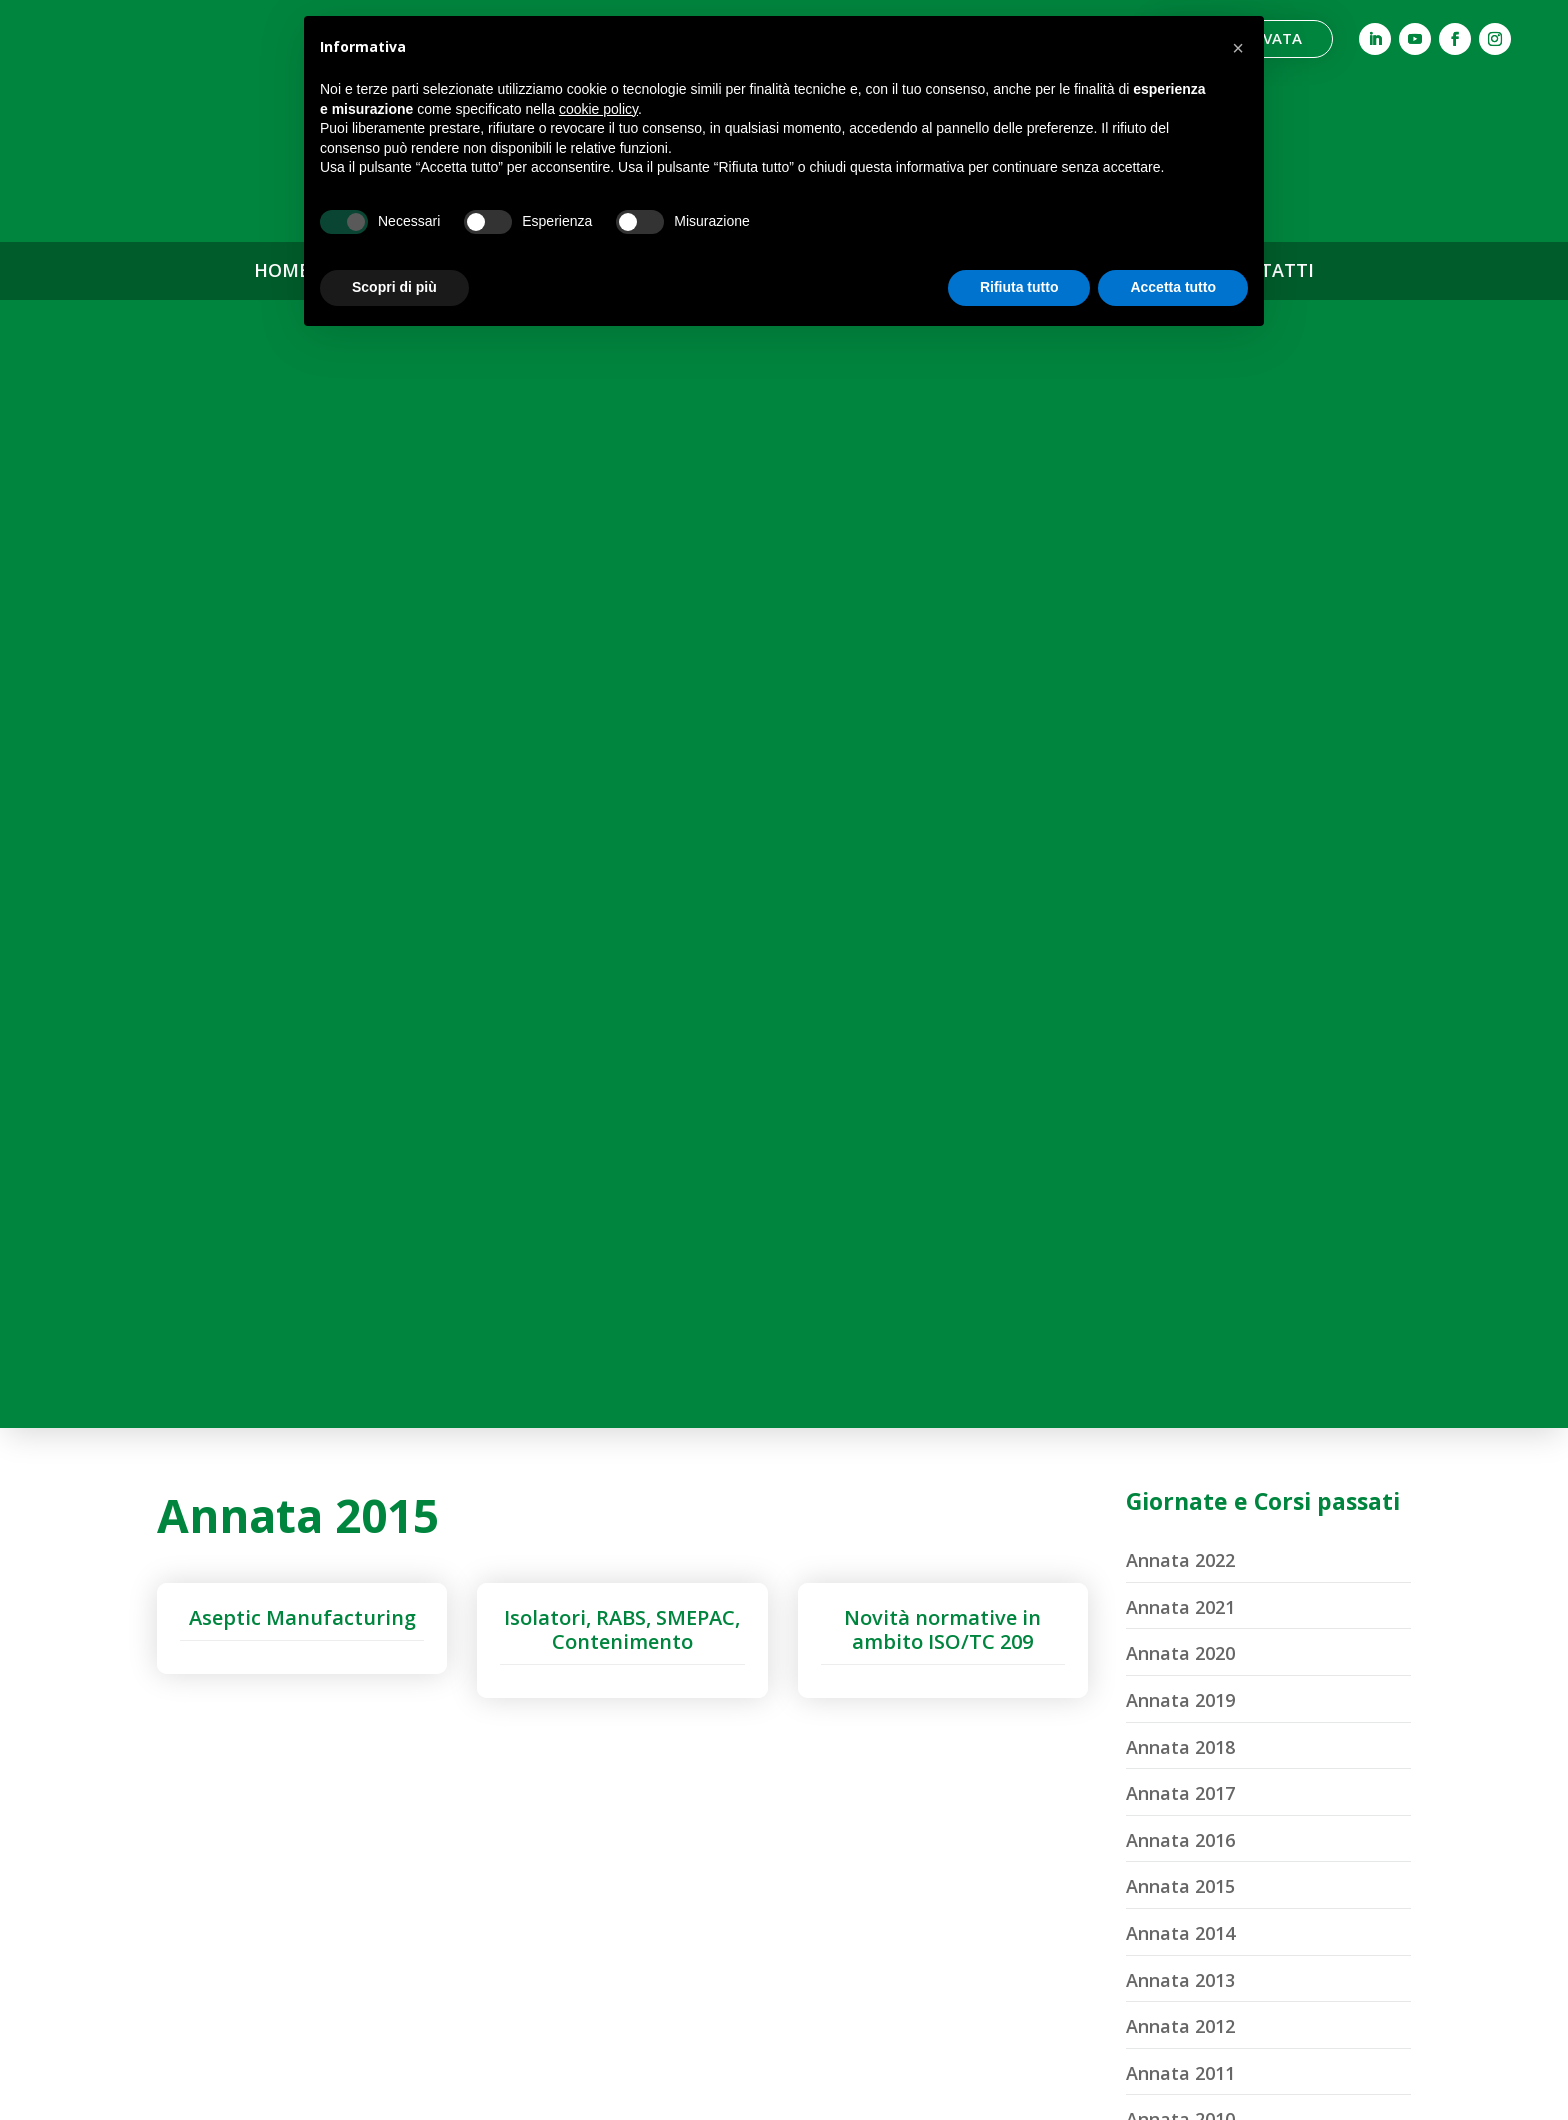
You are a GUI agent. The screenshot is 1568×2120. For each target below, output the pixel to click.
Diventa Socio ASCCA (784, 1979)
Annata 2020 (1180, 526)
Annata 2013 (1180, 852)
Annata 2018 (1180, 619)
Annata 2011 (1180, 945)
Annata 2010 (1180, 992)
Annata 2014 (1180, 805)
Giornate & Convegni (783, 1719)
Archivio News (1095, 1713)
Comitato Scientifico (473, 1807)
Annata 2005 (1180, 1225)
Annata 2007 (1180, 1131)
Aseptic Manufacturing (302, 489)
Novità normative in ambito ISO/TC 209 (942, 501)
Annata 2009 (1180, 1038)
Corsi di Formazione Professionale (783, 1818)
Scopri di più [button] (394, 287)
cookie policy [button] (598, 109)
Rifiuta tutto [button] (1019, 287)
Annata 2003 (1180, 1318)
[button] (1238, 48)
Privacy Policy (68, 2092)
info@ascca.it (163, 1905)
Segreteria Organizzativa (473, 1895)
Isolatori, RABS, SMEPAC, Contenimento (622, 501)
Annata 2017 (1180, 665)
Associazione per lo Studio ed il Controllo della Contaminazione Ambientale (163, 1784)
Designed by (1375, 2092)
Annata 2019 (1180, 572)
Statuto (473, 1940)
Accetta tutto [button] (1173, 287)
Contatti (1094, 1755)
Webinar (783, 1763)
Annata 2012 (1180, 898)
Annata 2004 (1180, 1271)
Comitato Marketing (473, 1851)
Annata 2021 (1180, 479)
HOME (282, 271)
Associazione (473, 1718)
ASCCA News (1095, 1670)
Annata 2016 (1180, 712)
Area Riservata (1094, 1798)
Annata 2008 (1180, 1085)
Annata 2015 (1180, 759)
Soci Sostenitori (784, 1935)
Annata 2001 (1180, 1411)
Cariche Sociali (473, 1762)
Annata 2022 (1180, 432)
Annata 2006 (1180, 1178)
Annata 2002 (1180, 1364)
